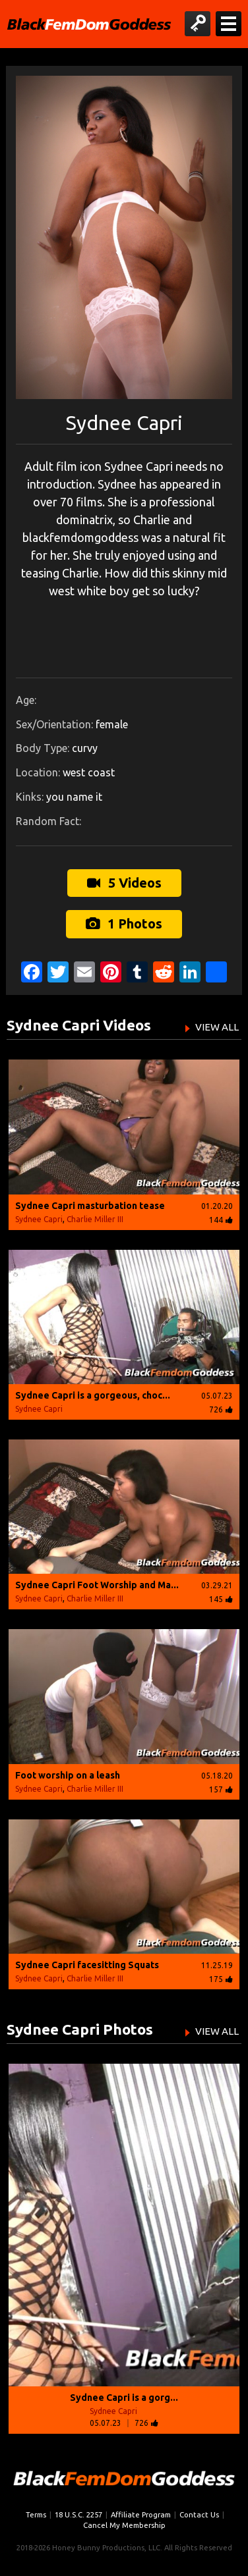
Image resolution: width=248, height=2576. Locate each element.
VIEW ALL (217, 1027)
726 (221, 1409)
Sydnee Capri (39, 1219)
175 (221, 1979)
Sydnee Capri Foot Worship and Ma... (97, 1585)
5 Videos (124, 882)
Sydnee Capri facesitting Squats (87, 1965)
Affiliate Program (141, 2514)
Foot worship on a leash (67, 1775)
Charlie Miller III (95, 1219)
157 (221, 1789)
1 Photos (124, 923)
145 (221, 1599)
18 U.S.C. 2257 (78, 2514)
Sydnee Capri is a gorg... (124, 2397)
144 (221, 1220)
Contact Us (199, 2514)
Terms (36, 2514)
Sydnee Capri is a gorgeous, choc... (92, 1395)
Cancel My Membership (124, 2525)
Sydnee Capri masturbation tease (90, 1205)
